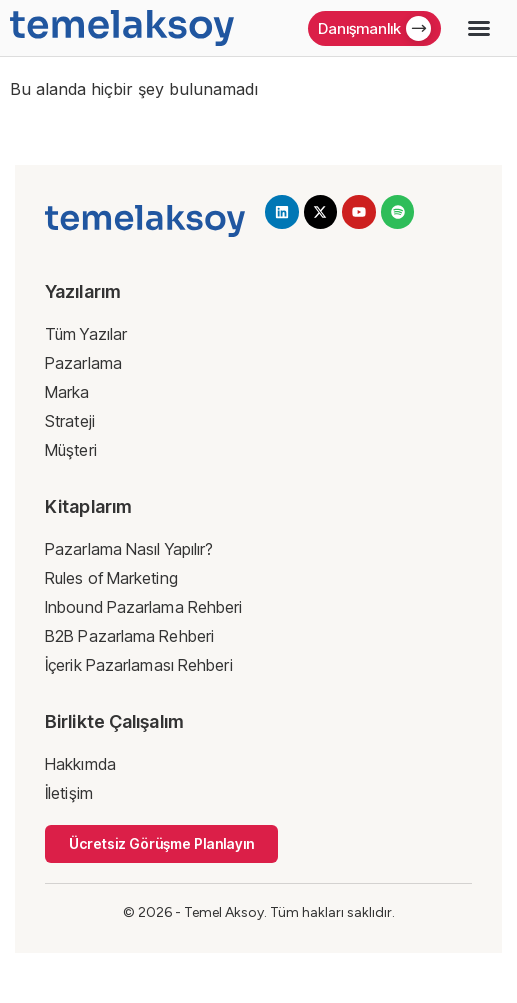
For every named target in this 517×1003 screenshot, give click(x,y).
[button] (479, 28)
